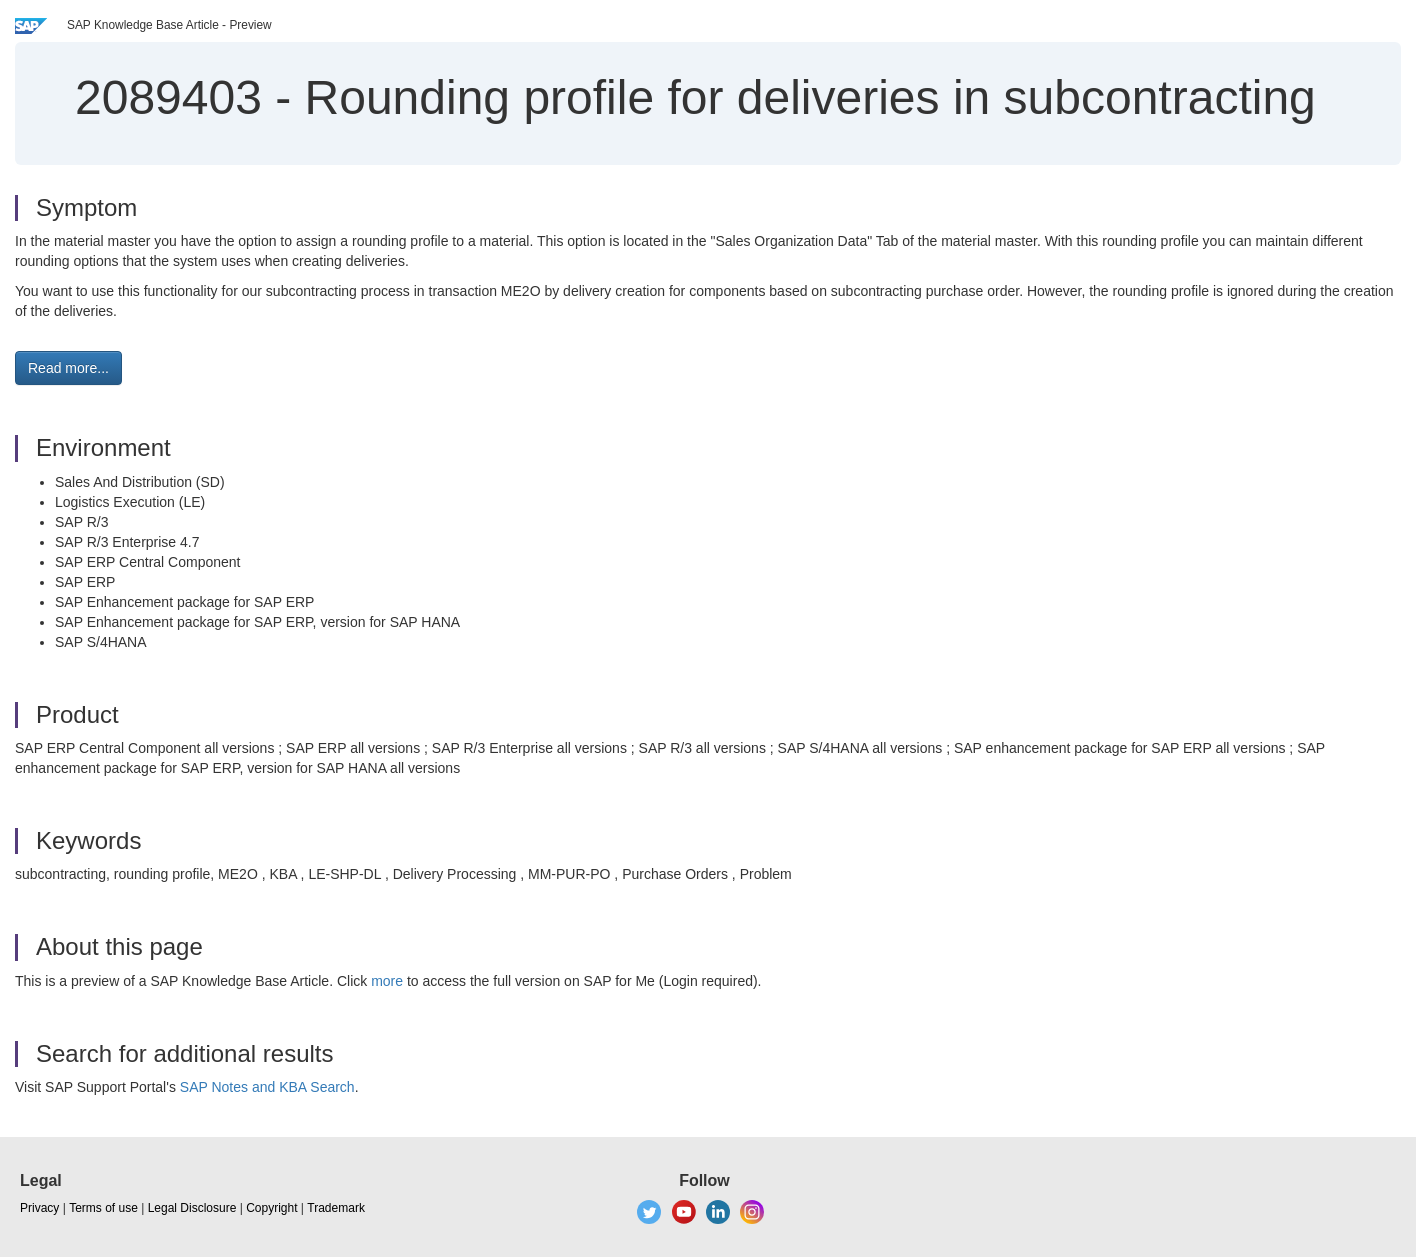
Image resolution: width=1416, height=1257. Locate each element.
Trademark (336, 1208)
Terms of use (103, 1208)
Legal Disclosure (192, 1208)
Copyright (271, 1208)
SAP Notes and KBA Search (267, 1087)
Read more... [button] (68, 368)
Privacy (39, 1208)
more (387, 981)
